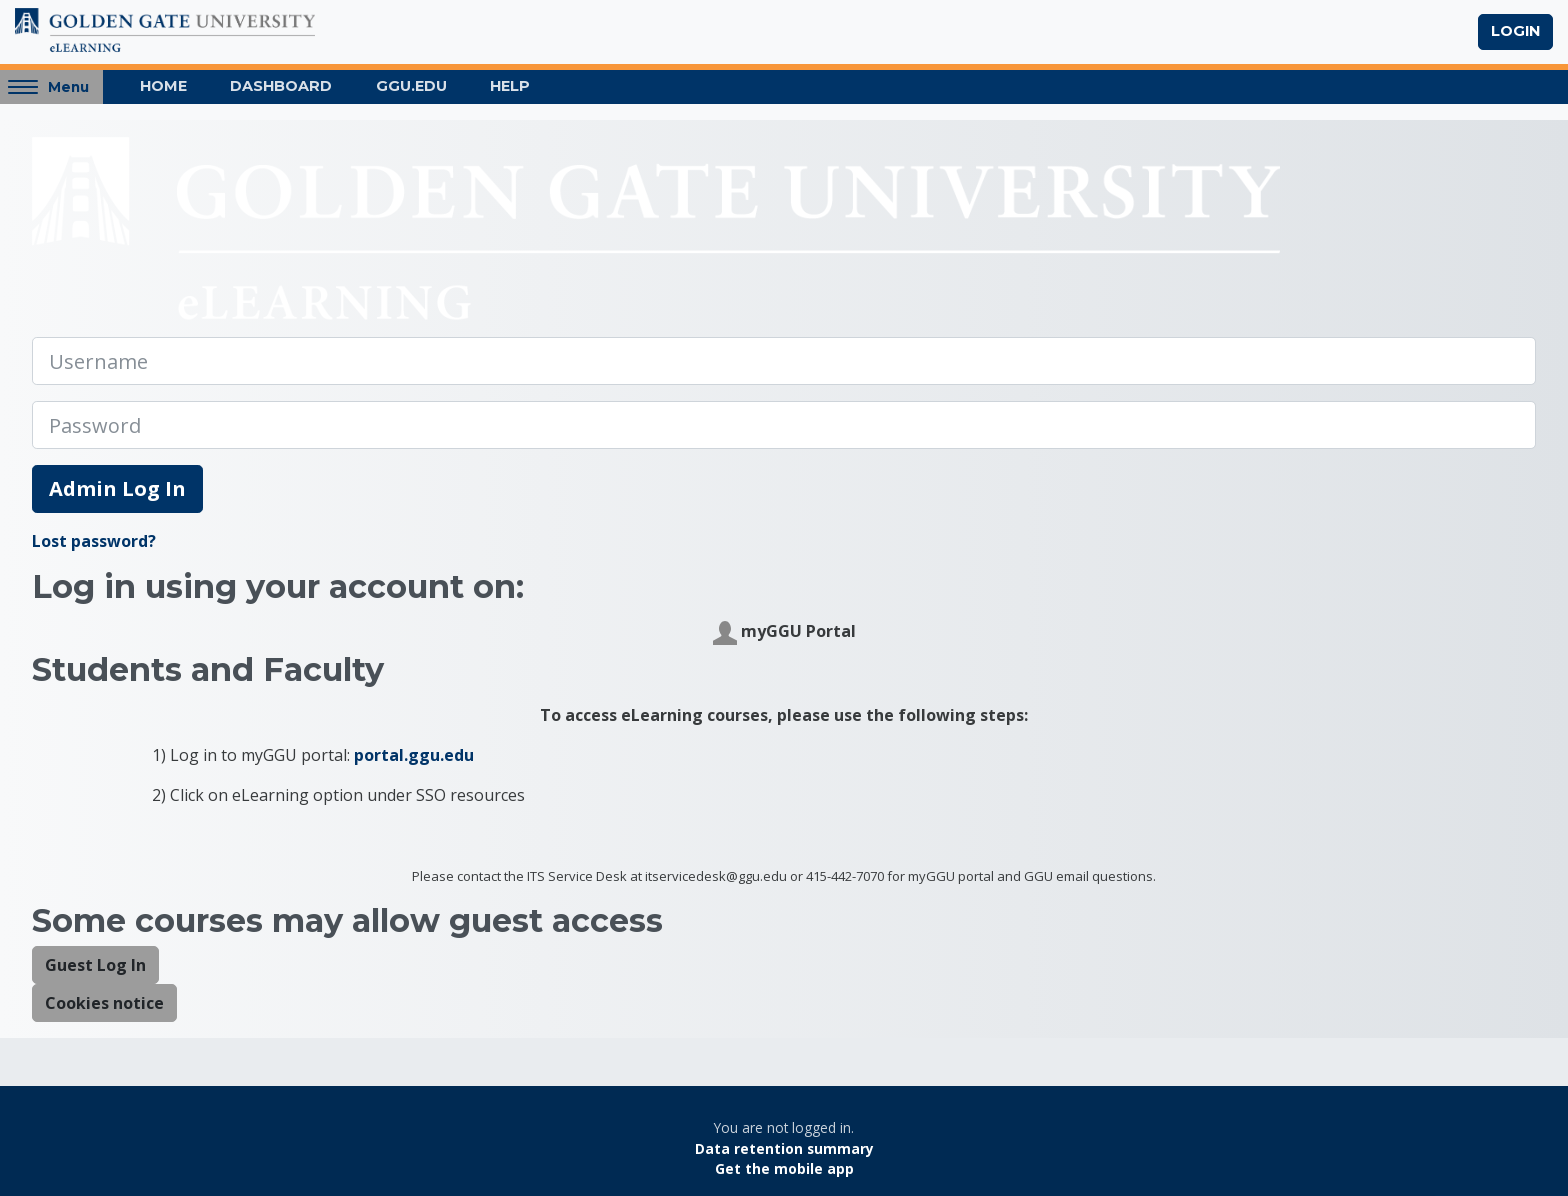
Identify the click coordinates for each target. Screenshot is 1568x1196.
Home (163, 86)
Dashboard (281, 86)
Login (1515, 31)
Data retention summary (784, 1148)
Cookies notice (104, 1003)
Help (510, 86)
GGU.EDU (411, 86)
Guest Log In (95, 965)
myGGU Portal (784, 632)
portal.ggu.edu (414, 755)
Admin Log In (117, 488)
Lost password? (94, 541)
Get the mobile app (784, 1168)
